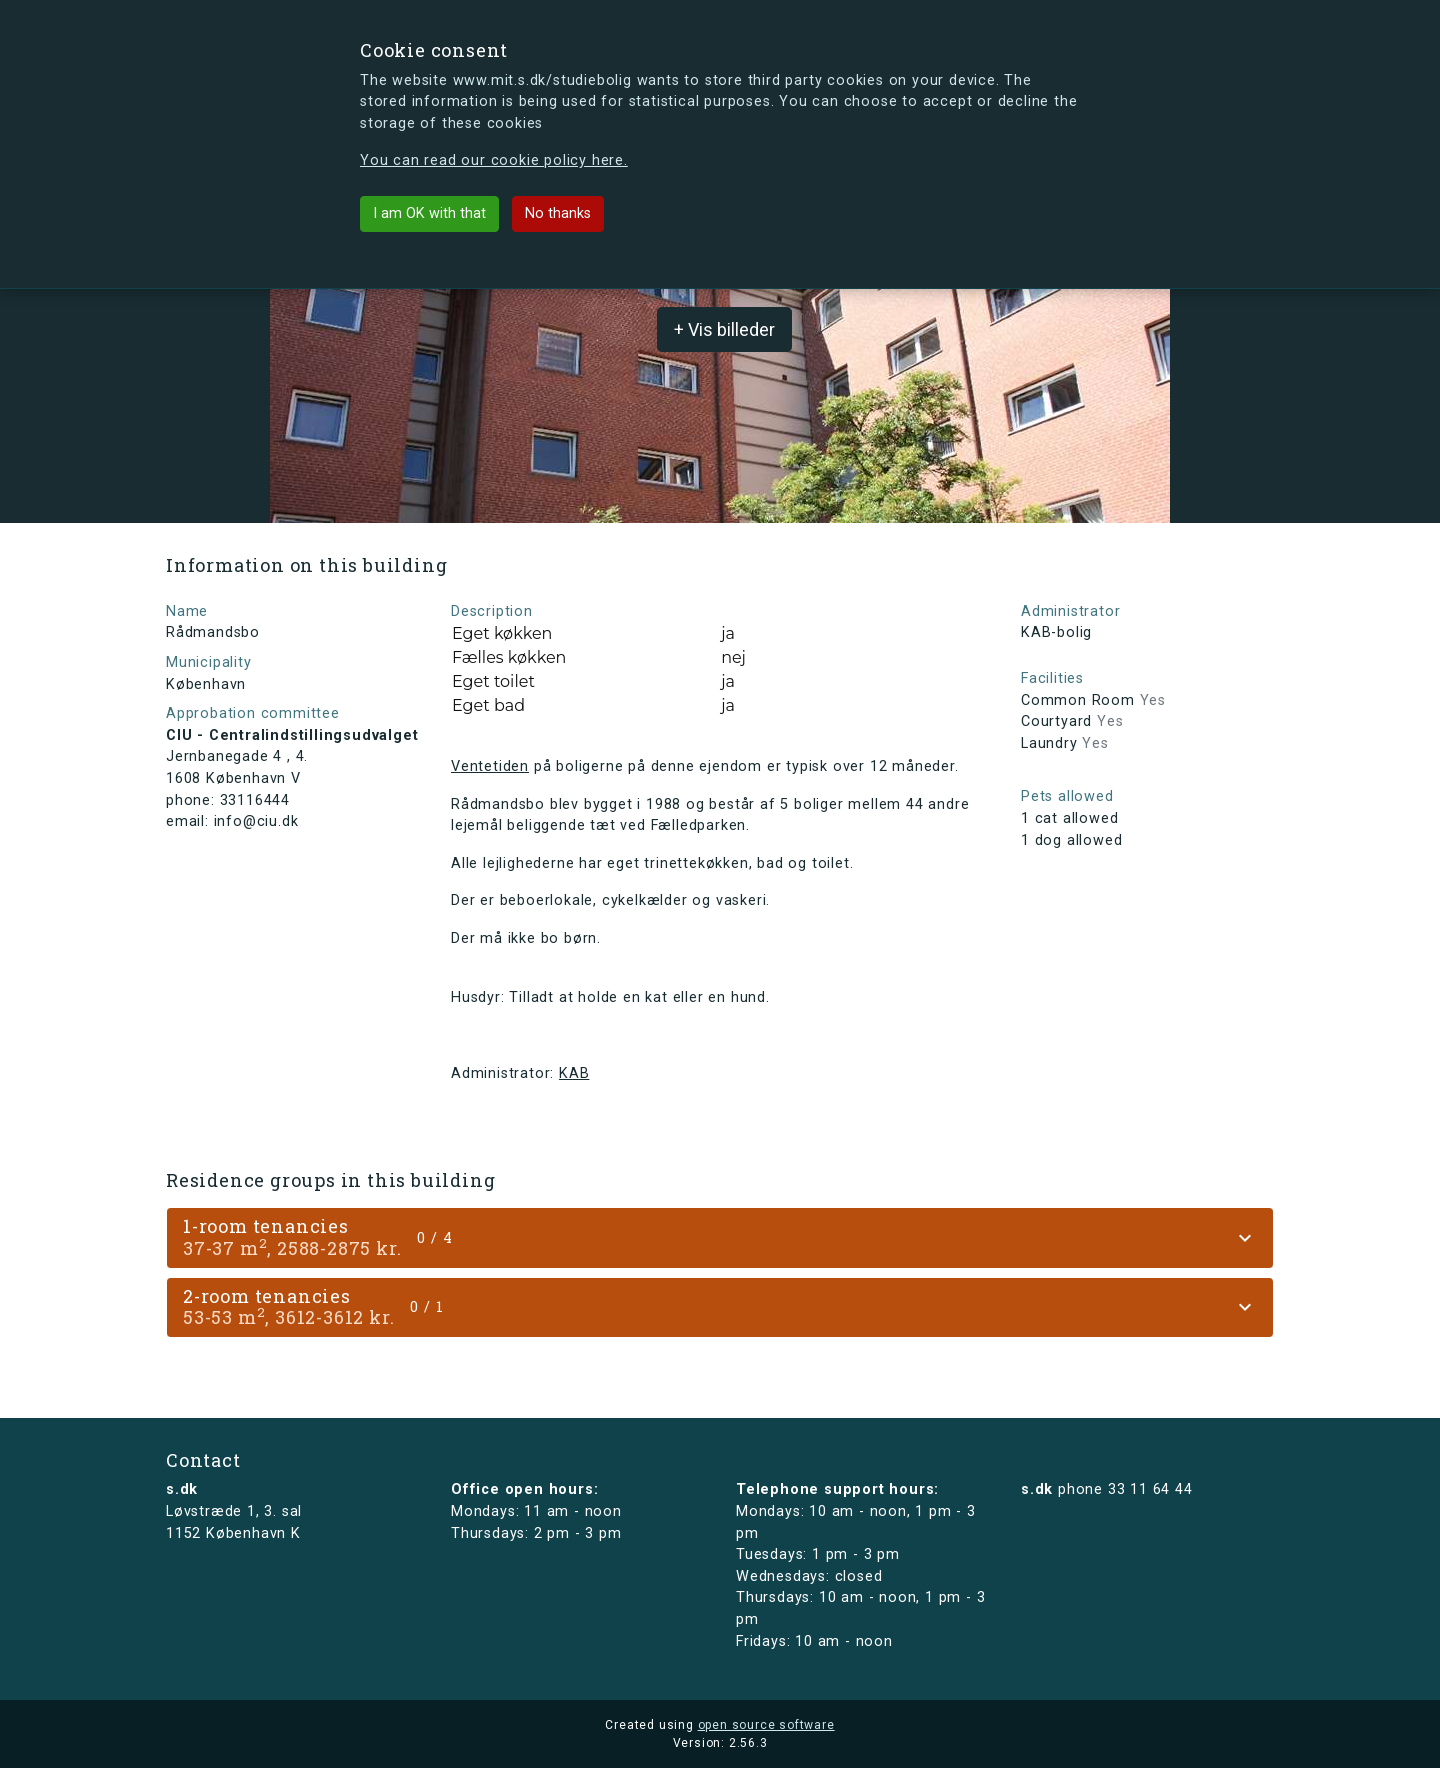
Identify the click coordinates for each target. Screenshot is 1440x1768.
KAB (574, 1073)
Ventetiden (490, 766)
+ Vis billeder (724, 329)
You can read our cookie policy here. (494, 160)
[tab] (720, 1237)
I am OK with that (429, 213)
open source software (766, 1725)
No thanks (558, 213)
